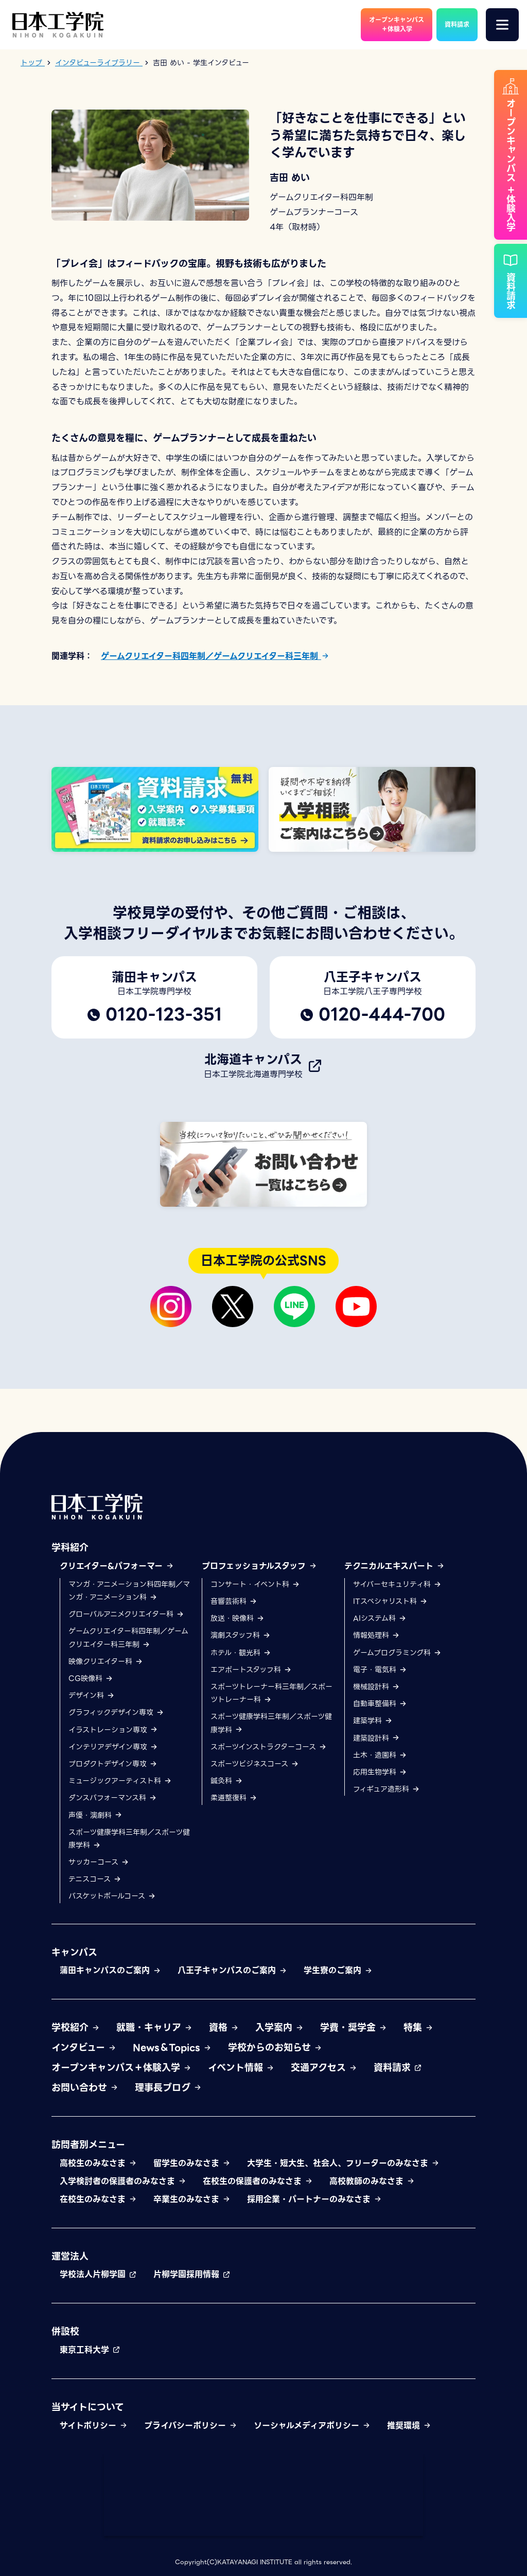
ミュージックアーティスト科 (120, 1781)
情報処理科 (376, 1635)
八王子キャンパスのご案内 (232, 1970)
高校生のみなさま (98, 2163)
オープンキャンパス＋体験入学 (121, 2067)
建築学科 (373, 1721)
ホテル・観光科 (240, 1652)
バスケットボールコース (112, 1896)
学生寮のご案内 (338, 1970)
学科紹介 (70, 1548)
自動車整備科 (380, 1704)
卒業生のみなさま (192, 2199)
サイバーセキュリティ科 (397, 1584)
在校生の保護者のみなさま (258, 2181)
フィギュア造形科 (386, 1789)
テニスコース (94, 1879)
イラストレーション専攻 (113, 1730)
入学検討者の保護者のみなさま (123, 2181)
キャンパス (74, 1952)
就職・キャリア (154, 2027)
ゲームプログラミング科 (397, 1652)
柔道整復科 (233, 1798)
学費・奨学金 (353, 2027)
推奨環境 (409, 2425)
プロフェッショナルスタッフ (259, 1566)
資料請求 (398, 2067)
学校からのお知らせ (275, 2047)
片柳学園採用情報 (192, 2274)
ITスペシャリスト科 (390, 1601)
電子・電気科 (380, 1669)
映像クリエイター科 (105, 1661)
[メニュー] (502, 24)
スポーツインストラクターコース (268, 1746)
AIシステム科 (380, 1618)
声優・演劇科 (95, 1815)
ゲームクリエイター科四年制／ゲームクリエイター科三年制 (215, 656)
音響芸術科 (233, 1601)
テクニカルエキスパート (394, 1566)
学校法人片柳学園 (98, 2274)
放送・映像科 (237, 1618)
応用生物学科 (380, 1772)
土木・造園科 (380, 1755)
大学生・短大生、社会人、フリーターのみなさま (343, 2163)
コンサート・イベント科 (255, 1584)
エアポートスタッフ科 (251, 1669)
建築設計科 (376, 1738)
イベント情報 (241, 2067)
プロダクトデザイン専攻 (112, 1763)
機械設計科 (376, 1686)
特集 (418, 2027)
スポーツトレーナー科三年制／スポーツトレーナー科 (271, 1693)
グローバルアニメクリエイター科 (126, 1614)
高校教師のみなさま (372, 2181)
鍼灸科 (226, 1781)
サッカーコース (98, 1862)
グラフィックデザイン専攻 (116, 1713)
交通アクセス (324, 2067)
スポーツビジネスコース (254, 1763)
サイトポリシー (94, 2425)
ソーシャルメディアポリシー (312, 2425)
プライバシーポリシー (190, 2425)
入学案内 (279, 2027)
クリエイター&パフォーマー (117, 1566)
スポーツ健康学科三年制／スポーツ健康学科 (129, 1839)
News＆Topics (172, 2047)
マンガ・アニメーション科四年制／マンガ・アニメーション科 (129, 1591)
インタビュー (83, 2047)
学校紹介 (75, 2027)
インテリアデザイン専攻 (113, 1746)
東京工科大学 (90, 2350)
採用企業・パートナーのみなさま (314, 2199)
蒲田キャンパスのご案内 (110, 1970)
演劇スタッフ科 (240, 1635)
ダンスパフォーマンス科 (112, 1798)
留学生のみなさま (192, 2163)
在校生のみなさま (98, 2199)
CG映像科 (90, 1678)
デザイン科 (91, 1696)
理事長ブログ (168, 2087)
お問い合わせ (84, 2087)
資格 (224, 2027)
